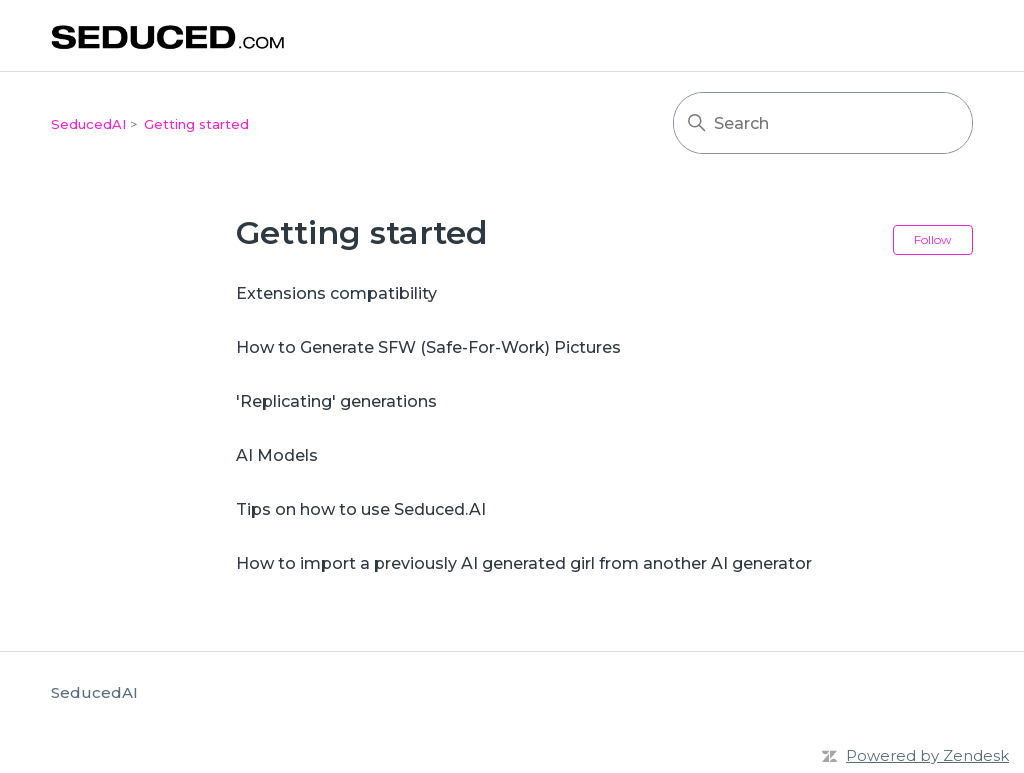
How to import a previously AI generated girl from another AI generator (524, 563)
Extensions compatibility (336, 293)
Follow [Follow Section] (933, 239)
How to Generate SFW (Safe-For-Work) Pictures (428, 347)
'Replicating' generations (336, 401)
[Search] (823, 123)
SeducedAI (88, 124)
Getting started (196, 124)
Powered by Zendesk (927, 755)
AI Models (277, 455)
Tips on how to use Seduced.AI (361, 509)
